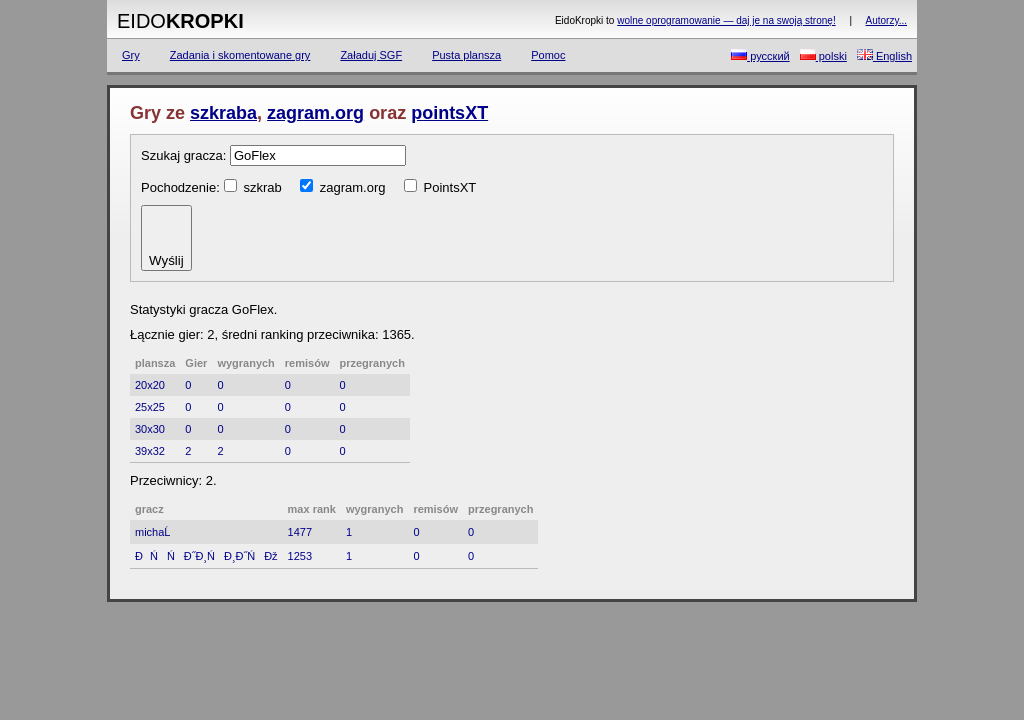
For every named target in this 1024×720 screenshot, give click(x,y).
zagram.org (315, 113)
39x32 (150, 451)
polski (823, 55)
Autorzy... (887, 20)
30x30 (150, 429)
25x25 (150, 407)
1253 (300, 556)
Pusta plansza (466, 55)
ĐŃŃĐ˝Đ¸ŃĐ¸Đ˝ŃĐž (206, 556)
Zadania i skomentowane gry (240, 55)
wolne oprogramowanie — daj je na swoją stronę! (726, 20)
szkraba (223, 113)
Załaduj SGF (371, 55)
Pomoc (548, 55)
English (884, 55)
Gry (131, 55)
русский (760, 55)
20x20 (150, 385)
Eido (180, 21)
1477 (300, 532)
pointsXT (449, 113)
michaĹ (157, 532)
